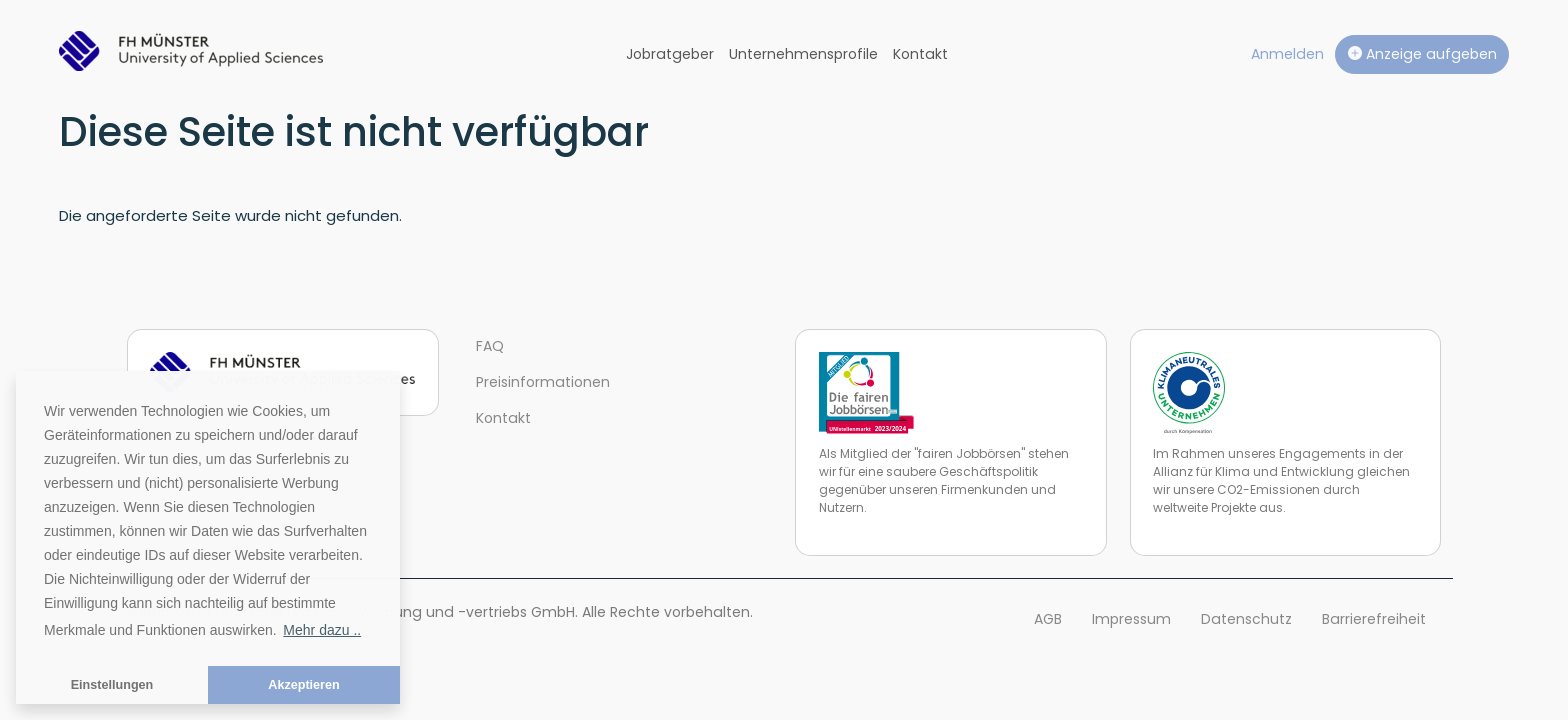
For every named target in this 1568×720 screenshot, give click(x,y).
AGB (1048, 619)
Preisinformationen (543, 382)
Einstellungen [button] (112, 685)
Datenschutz (1246, 619)
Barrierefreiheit (1374, 619)
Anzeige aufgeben (1422, 54)
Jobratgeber (670, 54)
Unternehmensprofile (803, 54)
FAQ (490, 346)
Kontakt (920, 54)
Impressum (1131, 619)
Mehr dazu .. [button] (322, 630)
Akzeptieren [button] (303, 685)
